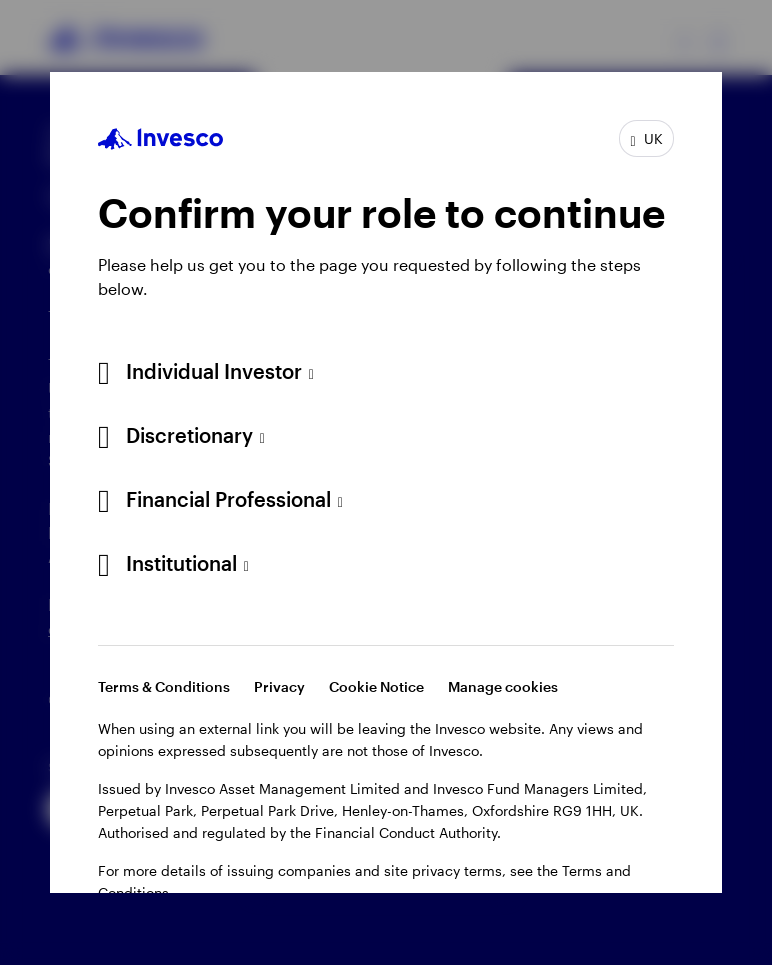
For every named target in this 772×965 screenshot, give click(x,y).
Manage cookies (503, 686)
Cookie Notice (376, 686)
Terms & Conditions (164, 686)
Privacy (279, 686)
